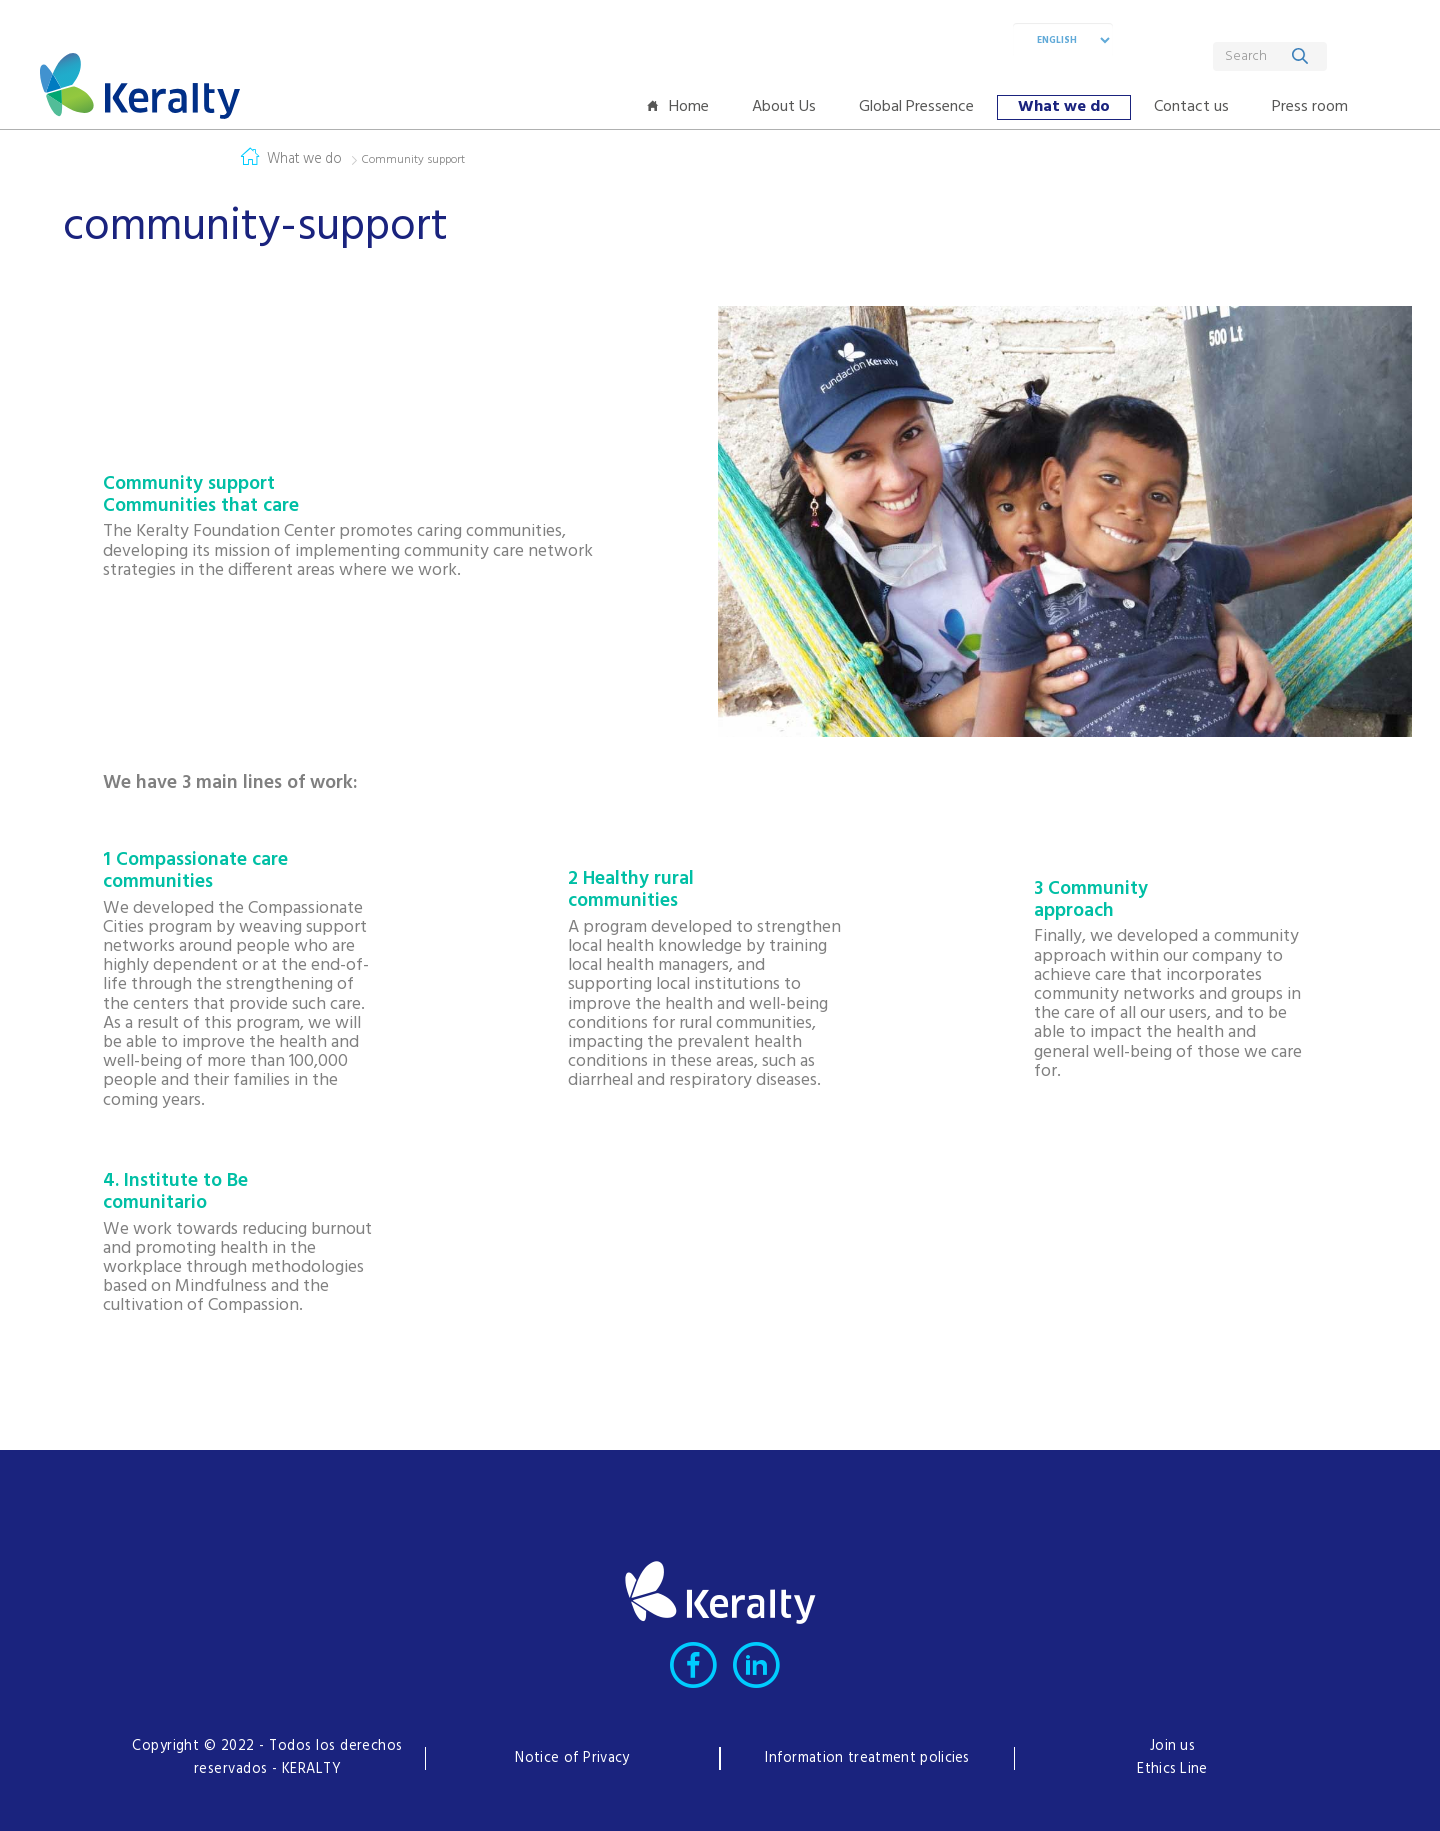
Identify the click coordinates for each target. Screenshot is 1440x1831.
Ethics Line (1172, 1769)
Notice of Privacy (572, 1758)
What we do (304, 159)
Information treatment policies (867, 1758)
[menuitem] (683, 107)
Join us (1172, 1746)
